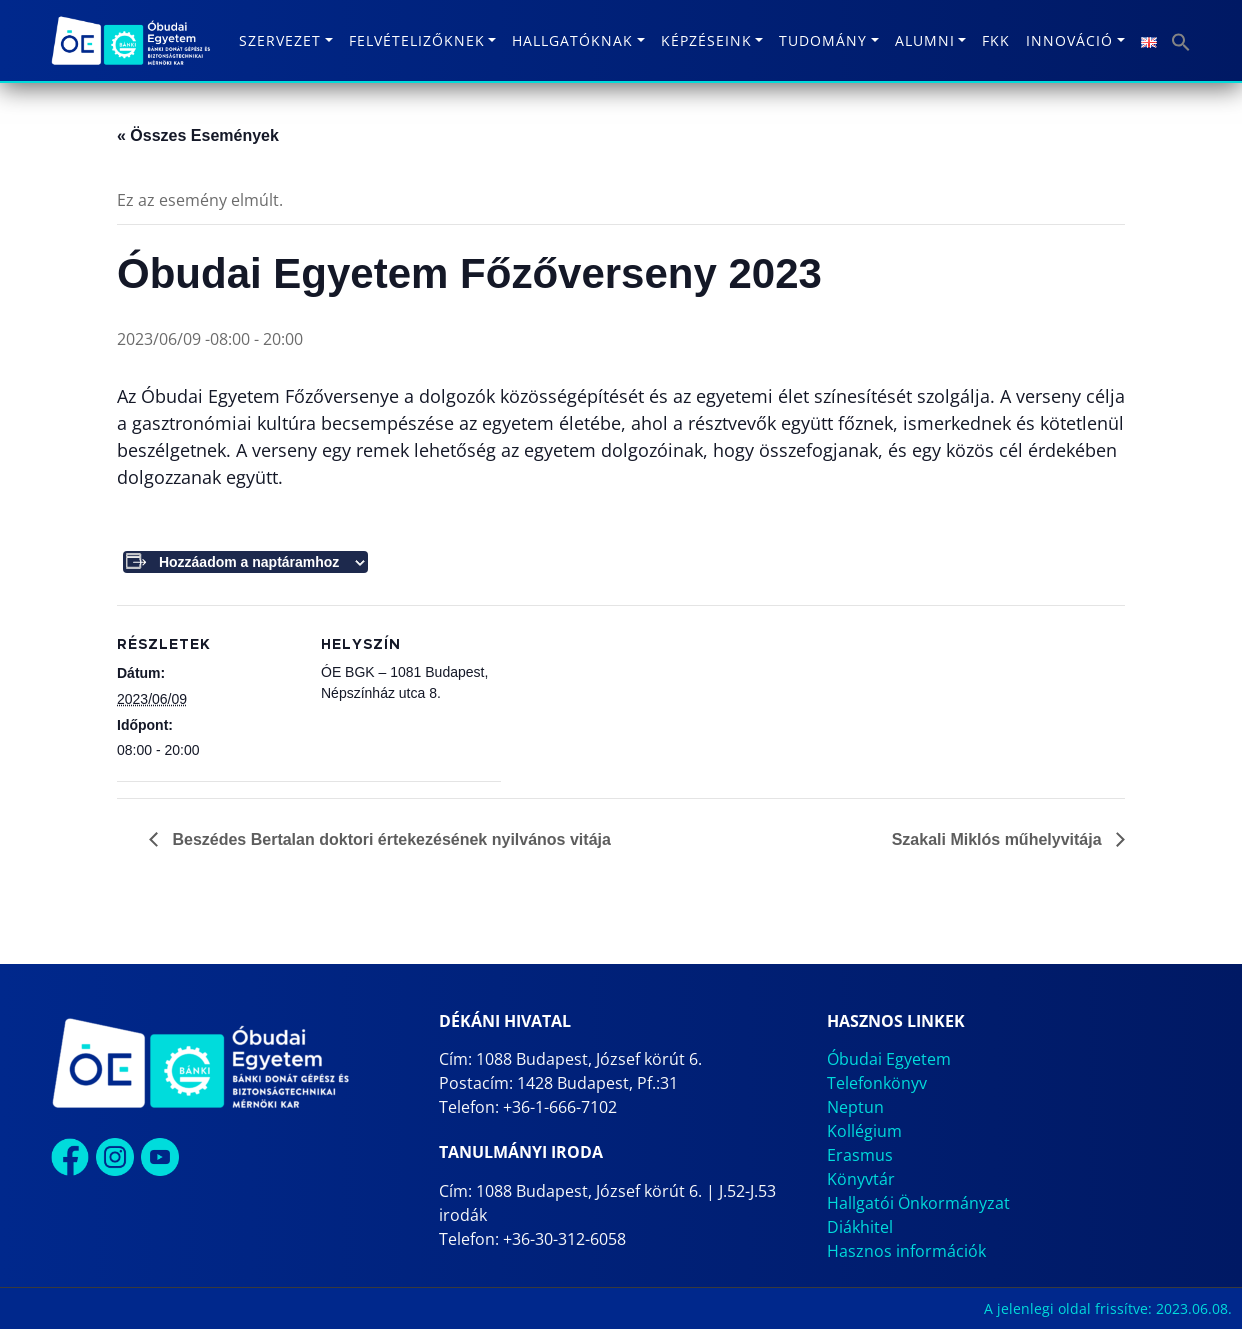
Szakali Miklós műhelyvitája (999, 839)
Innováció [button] (1069, 40)
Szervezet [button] (280, 40)
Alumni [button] (925, 40)
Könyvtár (861, 1179)
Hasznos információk (906, 1251)
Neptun (855, 1107)
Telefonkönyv (877, 1083)
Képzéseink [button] (706, 40)
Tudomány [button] (823, 40)
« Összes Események (198, 135)
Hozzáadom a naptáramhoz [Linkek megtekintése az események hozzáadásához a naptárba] (249, 562)
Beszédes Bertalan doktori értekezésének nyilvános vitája (389, 839)
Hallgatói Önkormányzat (918, 1203)
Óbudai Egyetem (889, 1059)
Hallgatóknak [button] (572, 40)
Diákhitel (860, 1227)
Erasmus (860, 1155)
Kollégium (864, 1131)
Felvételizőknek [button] (417, 40)
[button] (1181, 40)
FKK (996, 40)
